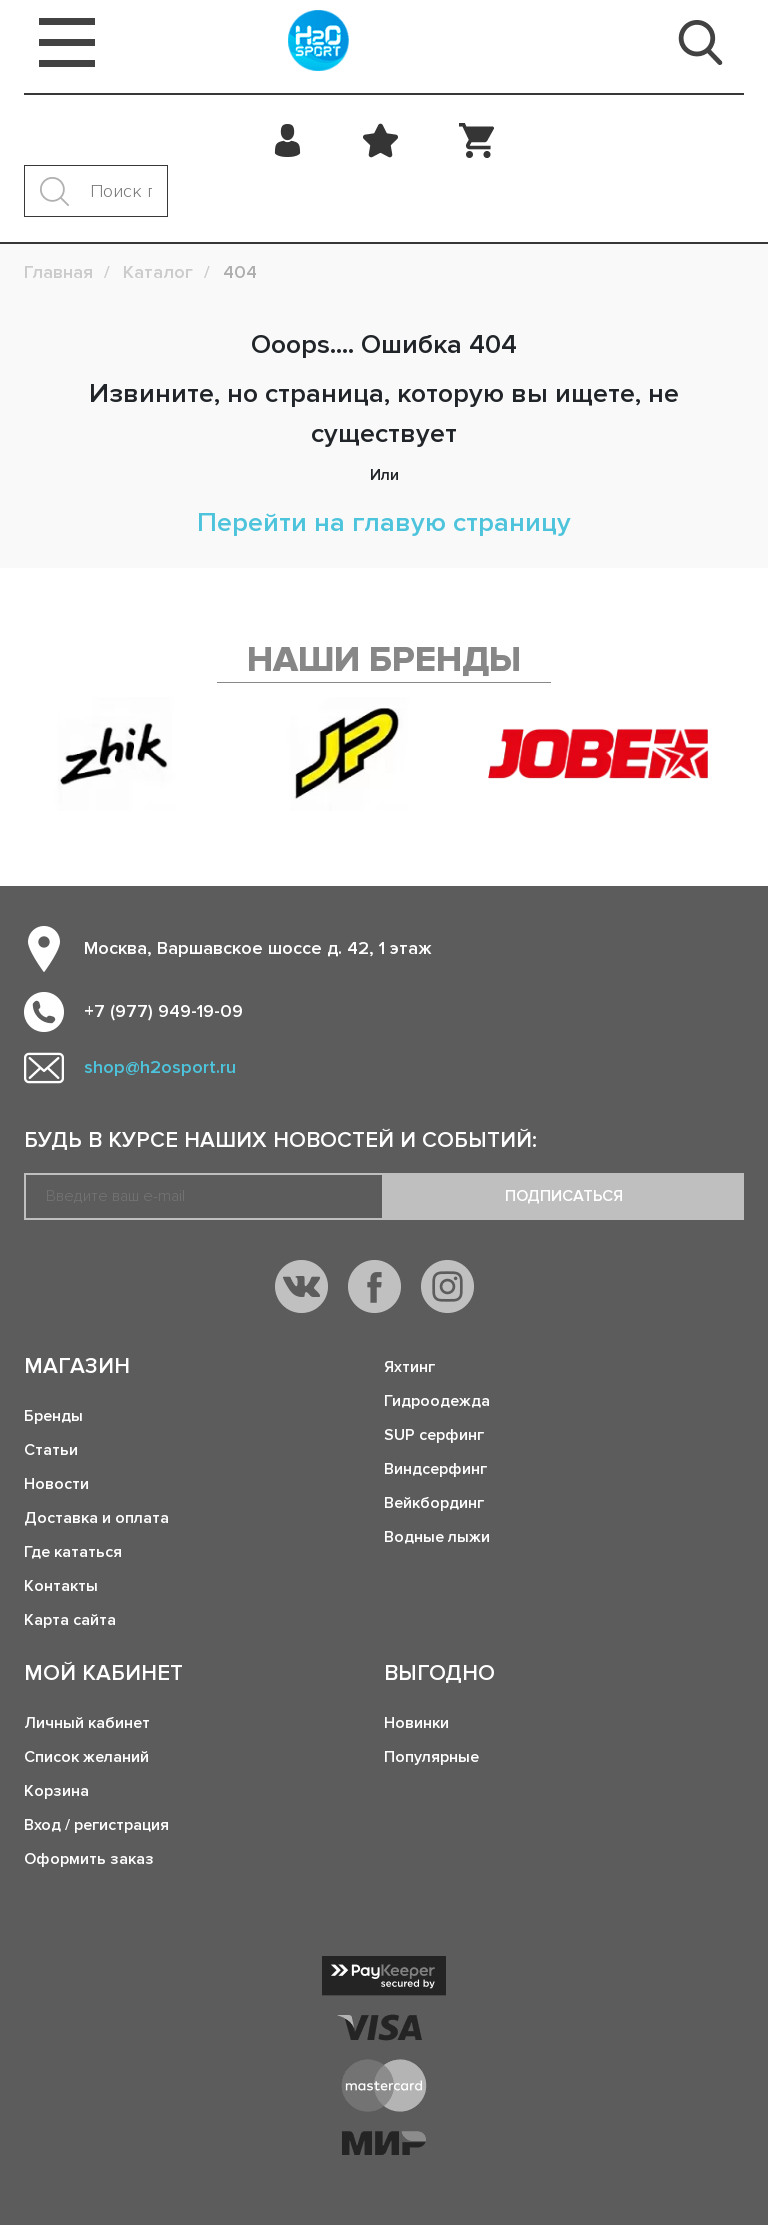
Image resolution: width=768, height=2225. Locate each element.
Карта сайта (70, 1620)
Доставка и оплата (96, 1518)
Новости (56, 1484)
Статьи (51, 1450)
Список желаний (86, 1757)
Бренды (53, 1416)
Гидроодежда (437, 1401)
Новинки (416, 1723)
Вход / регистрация (96, 1825)
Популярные (431, 1757)
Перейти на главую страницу (384, 522)
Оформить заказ (89, 1859)
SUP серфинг (434, 1435)
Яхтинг (409, 1367)
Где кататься (73, 1552)
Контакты (61, 1586)
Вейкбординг (434, 1503)
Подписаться (564, 1196)
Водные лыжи (437, 1537)
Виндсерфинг (435, 1469)
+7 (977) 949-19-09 (163, 1011)
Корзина (56, 1791)
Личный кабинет (87, 1723)
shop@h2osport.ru (160, 1067)
